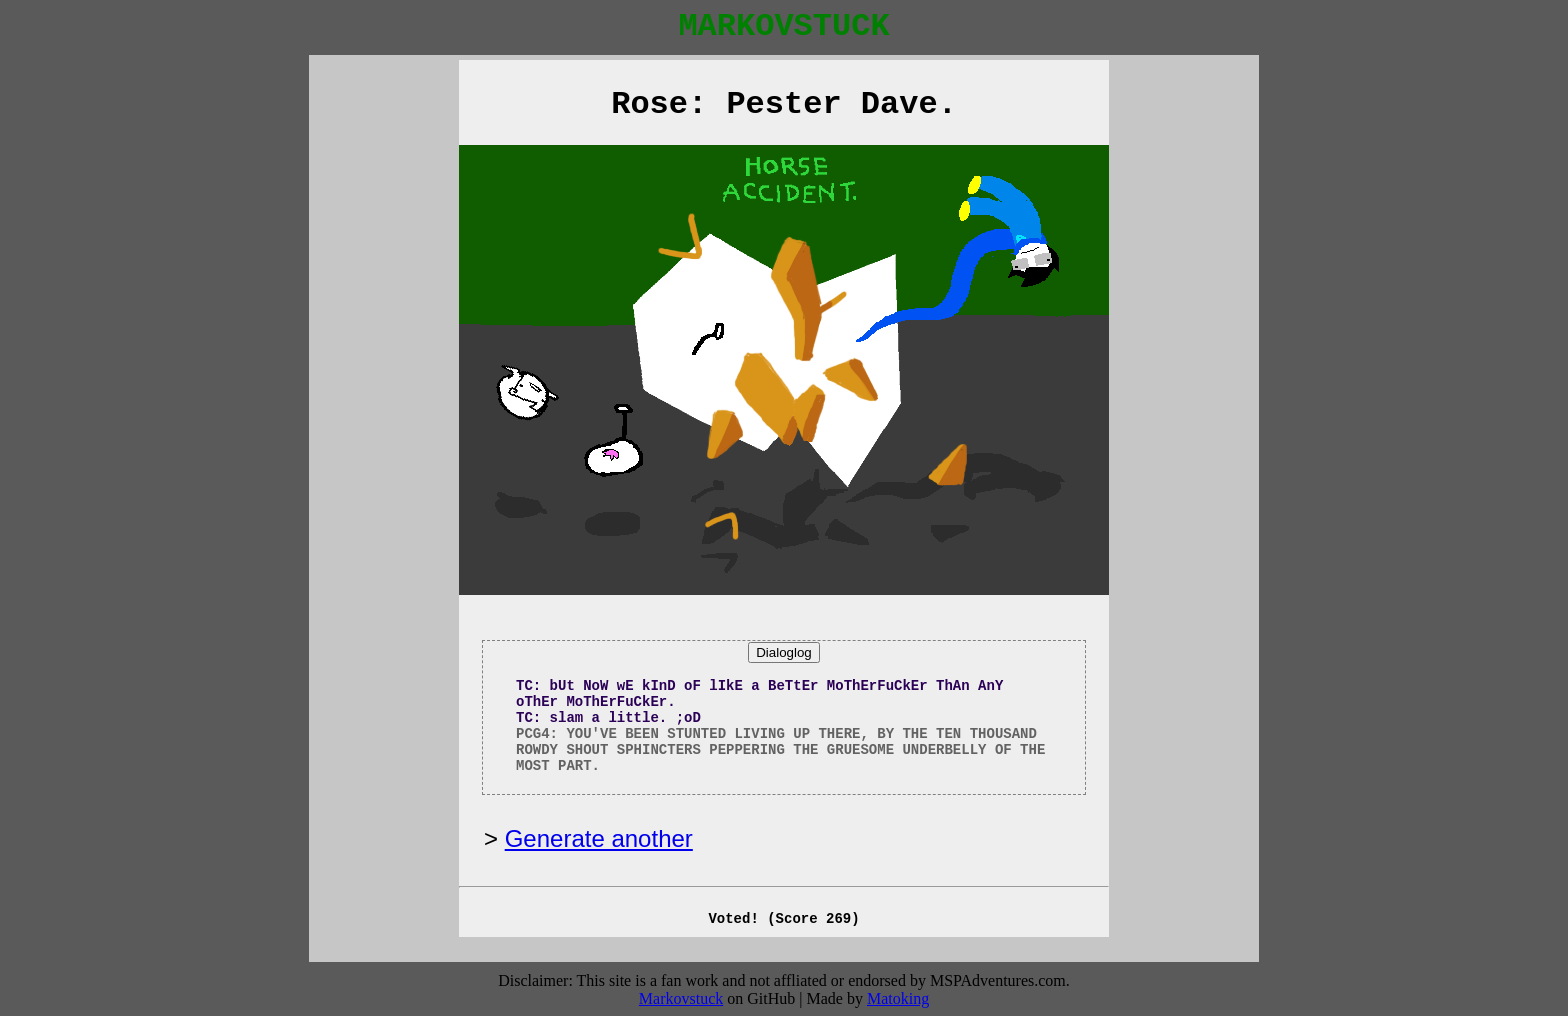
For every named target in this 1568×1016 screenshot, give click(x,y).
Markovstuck (681, 998)
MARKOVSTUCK (783, 26)
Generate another (599, 838)
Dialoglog (784, 652)
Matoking (898, 998)
